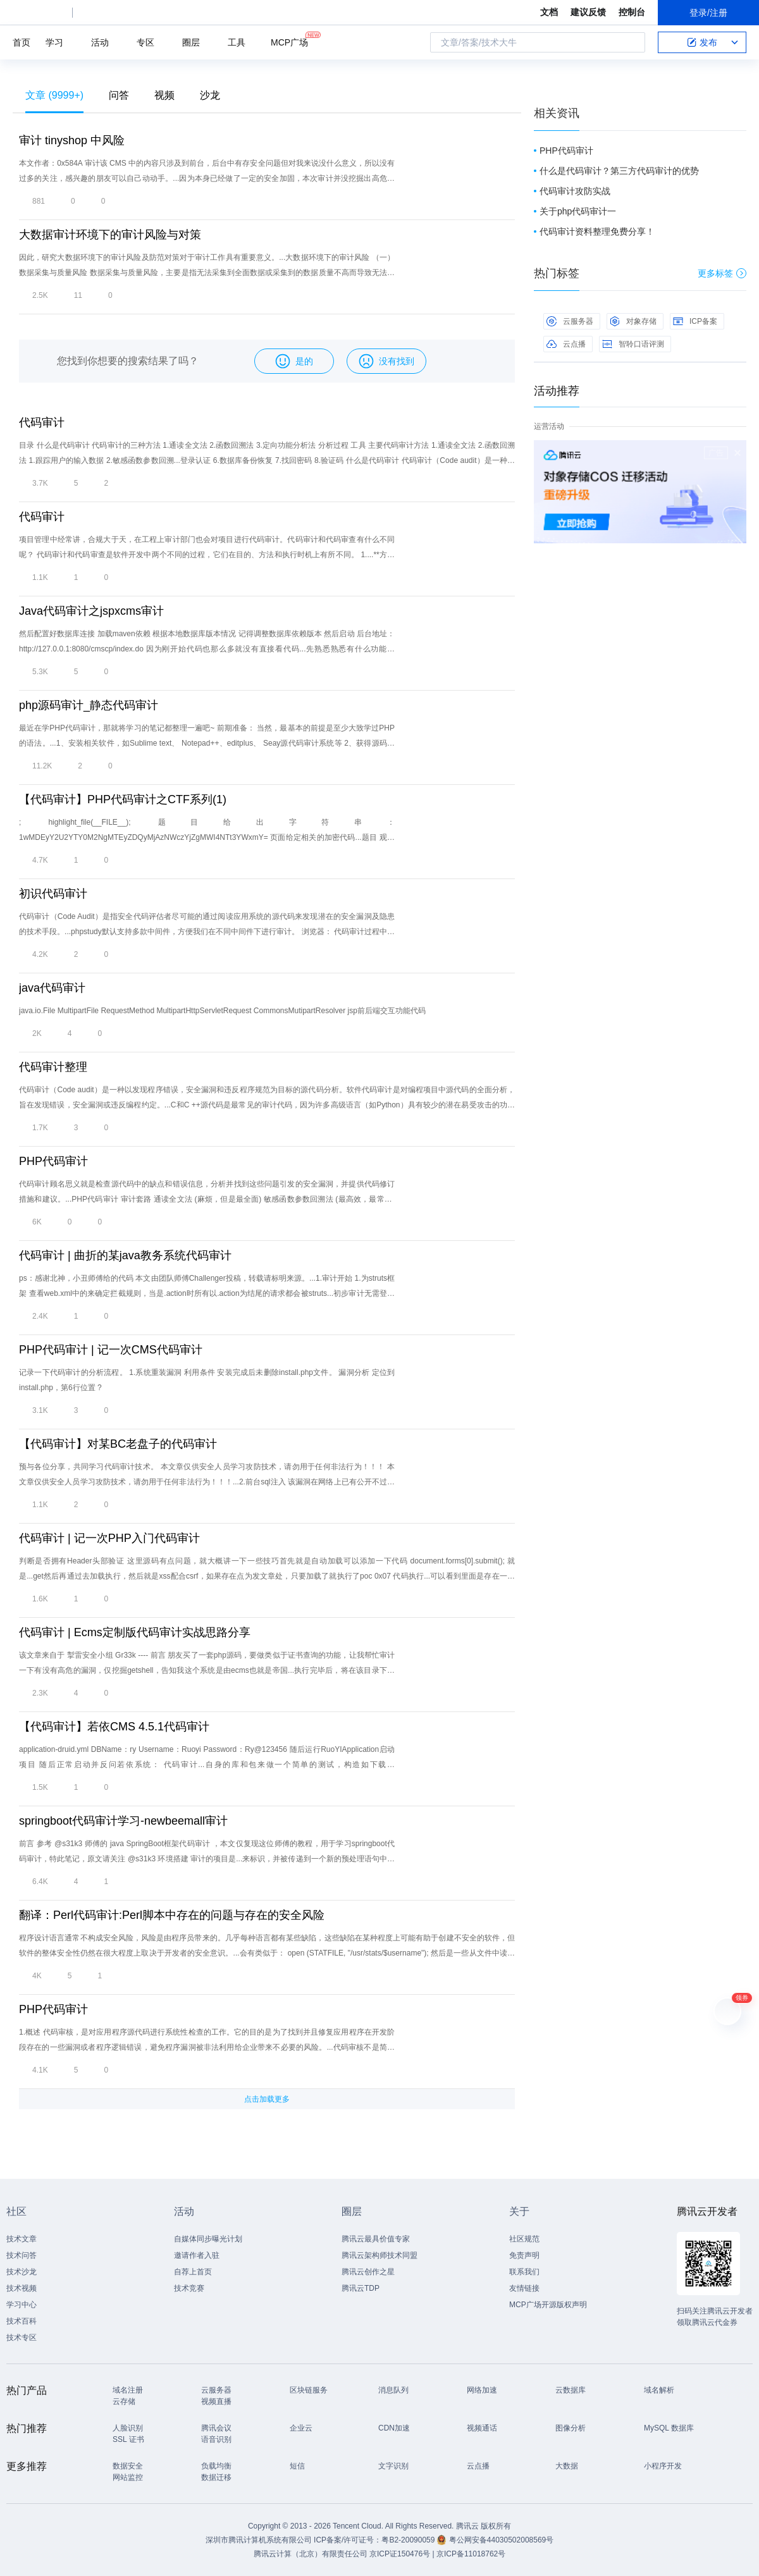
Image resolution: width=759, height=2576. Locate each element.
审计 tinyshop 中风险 (72, 140)
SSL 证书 (128, 2439)
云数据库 (570, 2390)
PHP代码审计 (53, 1161)
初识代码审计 (53, 893)
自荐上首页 (193, 2271)
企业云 (301, 2428)
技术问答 (21, 2255)
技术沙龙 (21, 2271)
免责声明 (524, 2255)
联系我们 (524, 2271)
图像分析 (570, 2428)
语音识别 (216, 2439)
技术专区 (21, 2337)
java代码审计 (52, 988)
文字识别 (393, 2466)
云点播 (566, 344)
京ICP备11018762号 (470, 2553)
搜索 (632, 42)
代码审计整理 (53, 1067)
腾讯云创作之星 (368, 2271)
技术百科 (21, 2321)
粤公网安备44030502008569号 (501, 2540)
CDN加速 (394, 2428)
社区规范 (524, 2238)
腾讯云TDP (360, 2288)
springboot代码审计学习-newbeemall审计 (123, 1821)
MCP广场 (289, 41)
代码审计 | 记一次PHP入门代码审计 (109, 1538)
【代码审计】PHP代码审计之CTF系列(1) (122, 799)
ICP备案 (695, 321)
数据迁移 (216, 2477)
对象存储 (633, 321)
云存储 (124, 2401)
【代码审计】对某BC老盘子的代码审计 (118, 1444)
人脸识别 (128, 2428)
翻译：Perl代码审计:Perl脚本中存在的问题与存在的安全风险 (171, 1915)
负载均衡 (216, 2466)
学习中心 (21, 2304)
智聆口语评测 (633, 344)
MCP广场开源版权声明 (548, 2304)
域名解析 (659, 2390)
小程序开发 (663, 2466)
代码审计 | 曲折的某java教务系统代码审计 (125, 1255)
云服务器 (569, 321)
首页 (21, 42)
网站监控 (128, 2477)
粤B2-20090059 (408, 2540)
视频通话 (482, 2428)
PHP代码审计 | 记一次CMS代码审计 (110, 1349)
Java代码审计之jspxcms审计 (91, 611)
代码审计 (42, 422)
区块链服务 (309, 2390)
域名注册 (128, 2390)
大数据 (566, 2466)
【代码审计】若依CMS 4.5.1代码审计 (114, 1726)
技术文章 (21, 2238)
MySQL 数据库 (669, 2428)
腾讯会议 (216, 2428)
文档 (549, 12)
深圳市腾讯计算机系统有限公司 (259, 2540)
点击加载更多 (267, 2099)
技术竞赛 (189, 2288)
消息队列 (393, 2390)
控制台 (632, 12)
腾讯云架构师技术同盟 (379, 2255)
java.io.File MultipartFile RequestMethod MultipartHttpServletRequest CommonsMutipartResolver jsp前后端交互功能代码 (222, 1010)
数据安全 (128, 2466)
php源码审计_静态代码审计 (88, 705)
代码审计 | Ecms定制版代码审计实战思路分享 (134, 1632)
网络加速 (482, 2390)
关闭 (737, 453)
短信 (297, 2466)
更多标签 (722, 273)
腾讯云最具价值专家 (376, 2238)
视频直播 (216, 2401)
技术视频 (21, 2288)
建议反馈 (588, 12)
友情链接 (524, 2288)
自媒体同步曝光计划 (208, 2238)
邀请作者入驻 (196, 2255)
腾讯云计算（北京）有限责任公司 (310, 2553)
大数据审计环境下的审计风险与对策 (110, 234)
